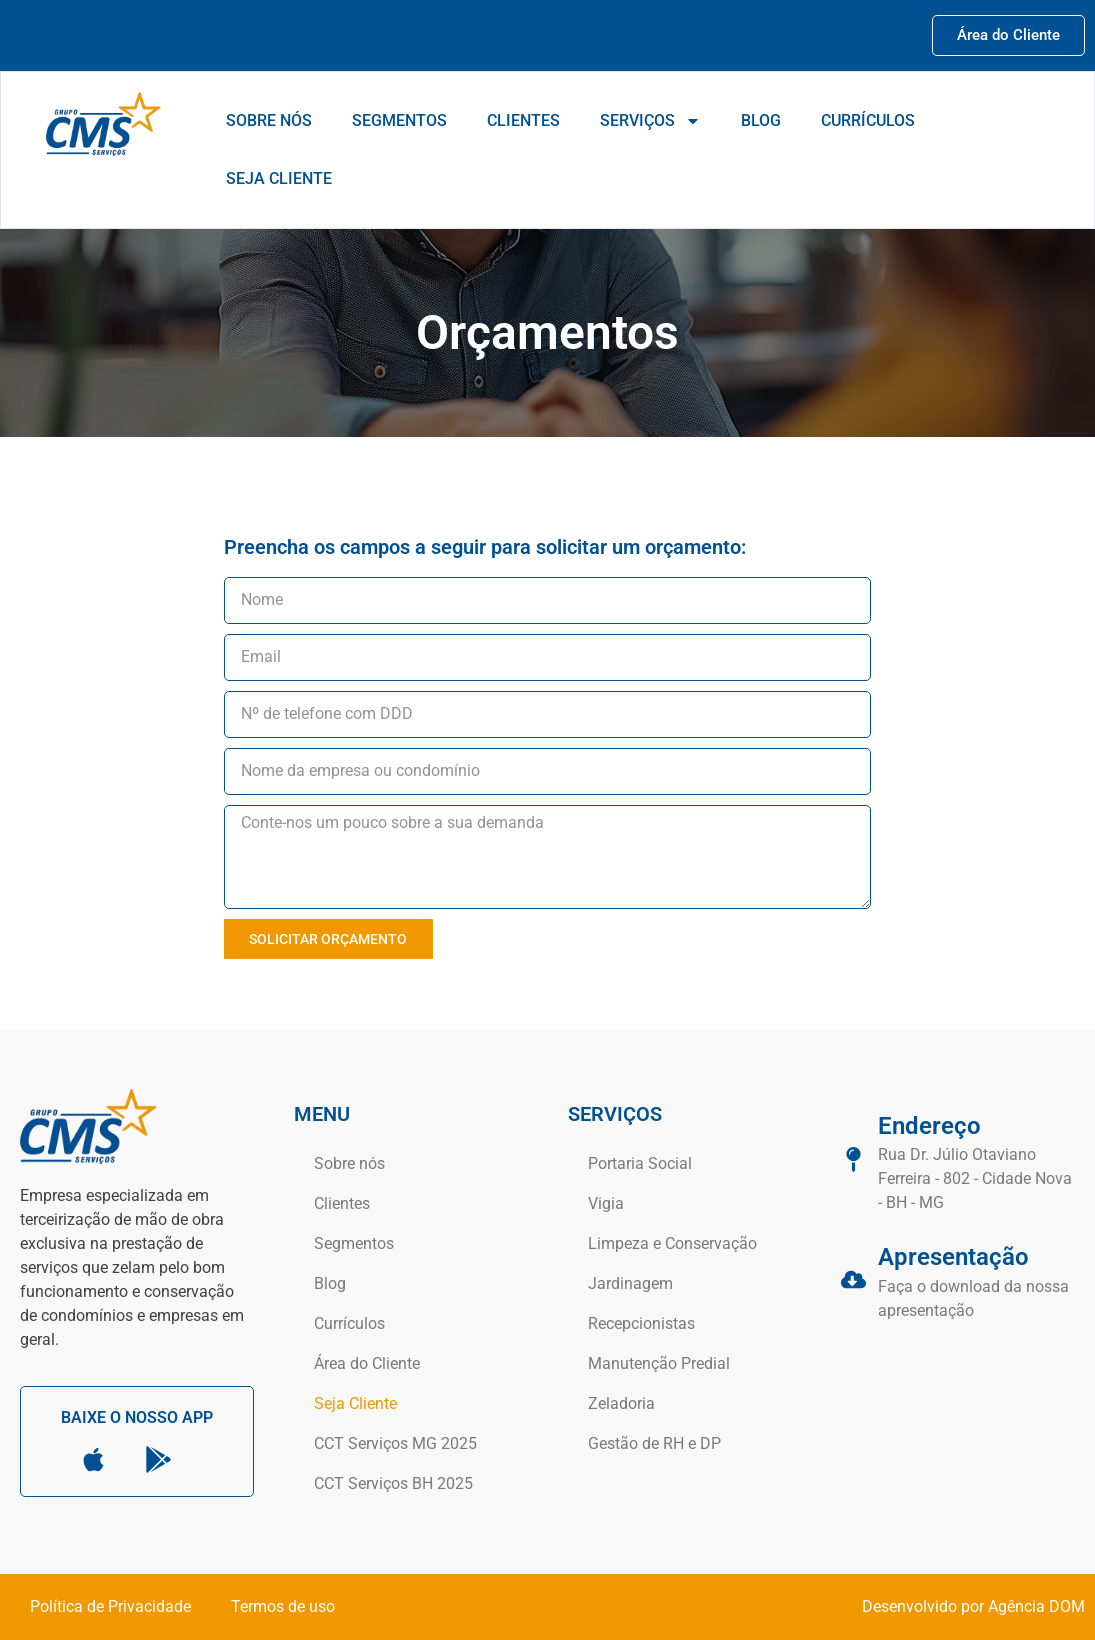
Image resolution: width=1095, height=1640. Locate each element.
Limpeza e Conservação (672, 1243)
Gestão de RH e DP (654, 1443)
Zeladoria (621, 1403)
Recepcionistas (641, 1323)
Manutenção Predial (659, 1363)
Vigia (606, 1203)
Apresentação (953, 1257)
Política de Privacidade (110, 1606)
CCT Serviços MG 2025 (395, 1443)
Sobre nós (269, 120)
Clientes (523, 120)
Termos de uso (283, 1606)
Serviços (650, 121)
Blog (761, 120)
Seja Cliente (279, 178)
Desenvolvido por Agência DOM (973, 1606)
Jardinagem (630, 1283)
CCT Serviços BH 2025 (393, 1483)
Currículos (868, 120)
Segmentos (399, 120)
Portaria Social (640, 1163)
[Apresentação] (853, 1279)
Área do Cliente (367, 1363)
